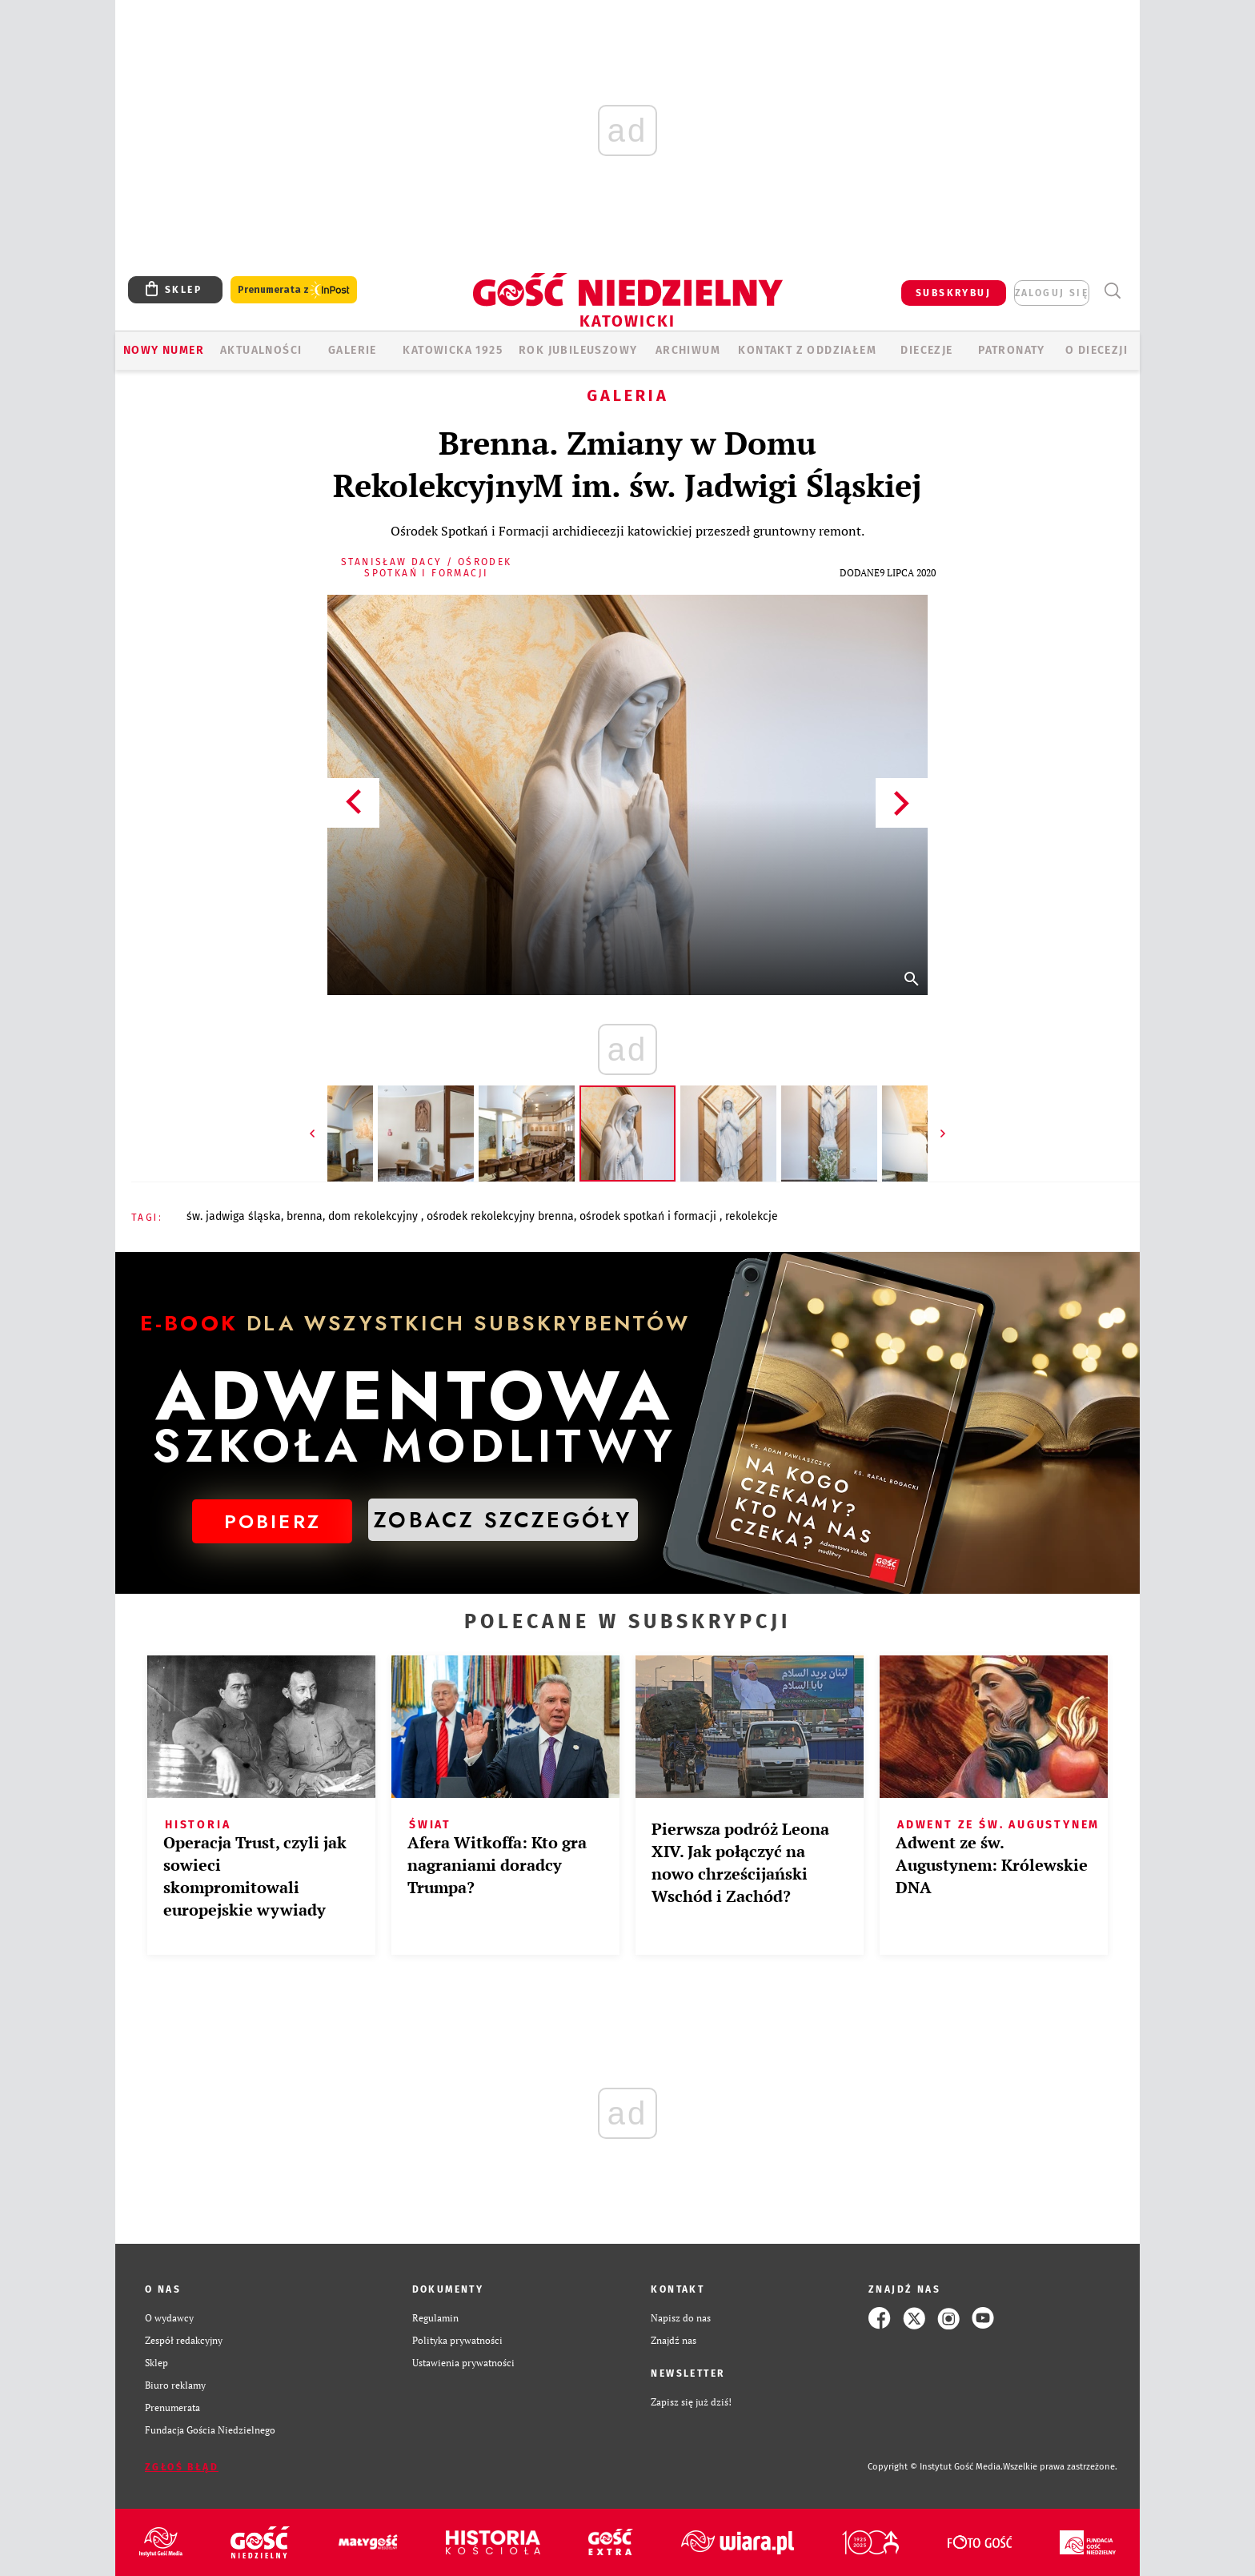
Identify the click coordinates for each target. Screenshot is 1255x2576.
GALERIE (352, 350)
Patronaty (1011, 350)
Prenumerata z (294, 290)
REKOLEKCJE (751, 1216)
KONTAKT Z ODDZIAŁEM (807, 350)
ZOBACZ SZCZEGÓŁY (503, 1519)
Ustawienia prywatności (463, 2363)
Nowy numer (163, 350)
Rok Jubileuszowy (578, 350)
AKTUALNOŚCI (261, 350)
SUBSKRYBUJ (953, 293)
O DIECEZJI (1096, 350)
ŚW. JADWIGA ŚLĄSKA (233, 1216)
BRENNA (305, 1216)
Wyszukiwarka (1112, 291)
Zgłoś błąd (182, 2467)
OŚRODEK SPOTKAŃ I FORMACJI (649, 1216)
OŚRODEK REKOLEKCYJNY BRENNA (500, 1216)
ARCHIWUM (688, 350)
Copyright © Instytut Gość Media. (935, 2467)
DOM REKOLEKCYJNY (374, 1216)
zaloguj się (1052, 293)
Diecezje (926, 350)
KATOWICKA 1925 (453, 350)
